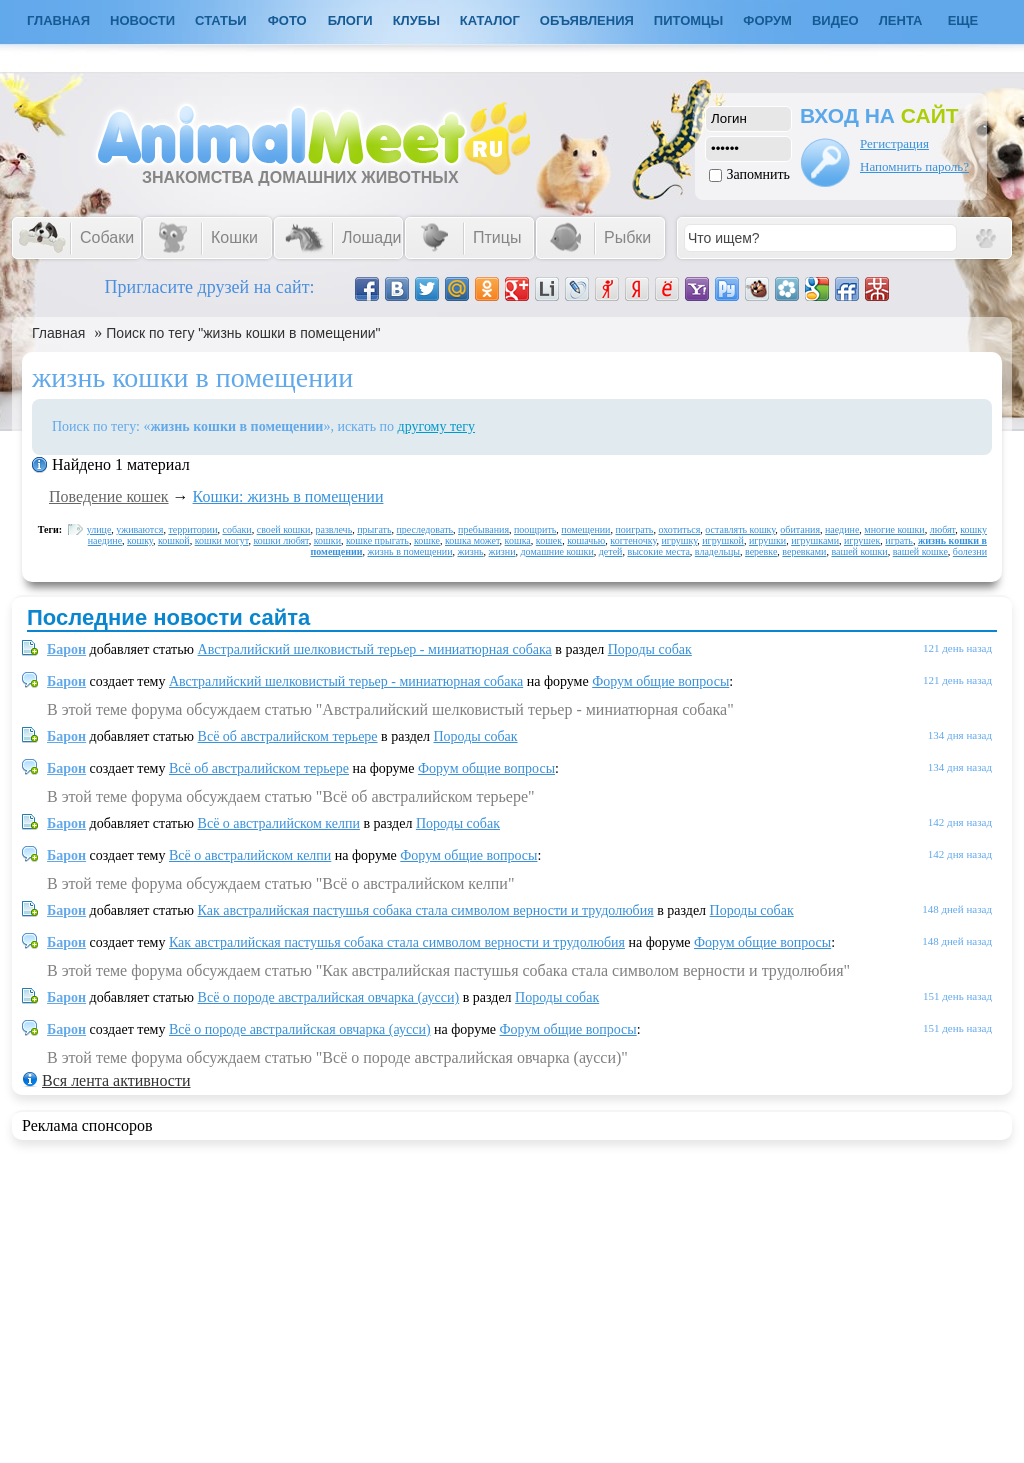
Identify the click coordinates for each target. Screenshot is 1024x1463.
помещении (585, 529)
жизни (502, 551)
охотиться (679, 529)
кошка (518, 540)
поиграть (634, 529)
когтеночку (633, 540)
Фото (287, 20)
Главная (58, 333)
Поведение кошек (109, 496)
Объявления (587, 20)
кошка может (472, 540)
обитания (800, 529)
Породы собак (650, 649)
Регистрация (894, 143)
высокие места (658, 551)
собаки (237, 529)
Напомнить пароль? (914, 166)
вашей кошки (859, 551)
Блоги (350, 20)
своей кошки (284, 529)
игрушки (767, 540)
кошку (140, 540)
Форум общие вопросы (660, 681)
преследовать (425, 529)
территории (192, 529)
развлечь (333, 529)
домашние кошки (557, 551)
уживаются (139, 529)
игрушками (815, 540)
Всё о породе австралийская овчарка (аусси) (329, 997)
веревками (804, 551)
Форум (767, 20)
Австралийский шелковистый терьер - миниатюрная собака (375, 649)
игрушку (679, 540)
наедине (842, 529)
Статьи (221, 20)
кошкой (174, 540)
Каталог (490, 20)
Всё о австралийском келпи (279, 823)
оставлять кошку (740, 529)
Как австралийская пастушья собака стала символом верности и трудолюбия (426, 910)
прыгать (374, 529)
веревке (761, 551)
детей (611, 551)
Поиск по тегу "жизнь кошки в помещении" (243, 333)
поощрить (535, 529)
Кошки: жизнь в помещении (288, 496)
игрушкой (723, 540)
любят (943, 529)
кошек (549, 540)
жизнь (470, 551)
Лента (901, 20)
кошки (327, 540)
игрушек (862, 540)
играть (899, 540)
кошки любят (280, 540)
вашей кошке (920, 551)
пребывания (483, 529)
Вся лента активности (116, 1080)
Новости (142, 20)
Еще (963, 20)
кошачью (586, 540)
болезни (970, 551)
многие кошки (894, 529)
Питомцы (688, 20)
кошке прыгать (377, 540)
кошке (427, 540)
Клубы (416, 20)
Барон (66, 649)
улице (99, 529)
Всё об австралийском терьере (288, 736)
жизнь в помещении (410, 551)
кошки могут (222, 540)
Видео (835, 20)
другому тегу (437, 426)
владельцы (717, 551)
